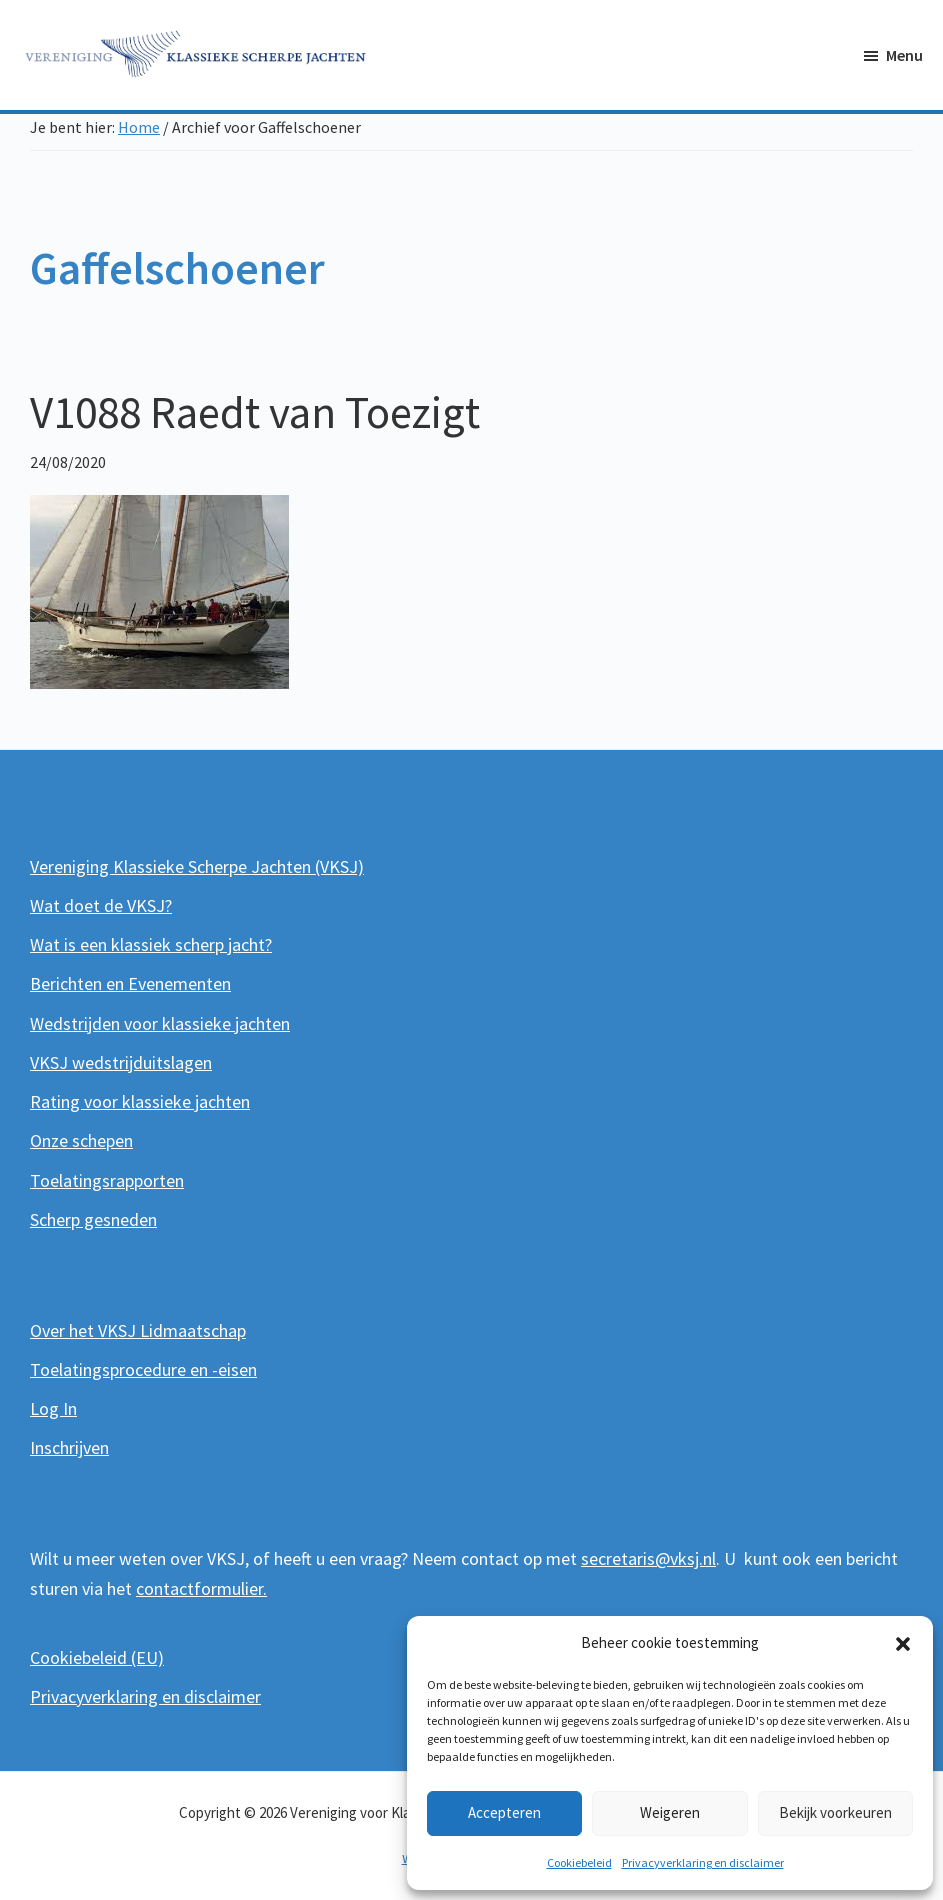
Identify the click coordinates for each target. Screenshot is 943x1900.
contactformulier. (201, 1588)
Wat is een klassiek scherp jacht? (151, 944)
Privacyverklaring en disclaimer (703, 1862)
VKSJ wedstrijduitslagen (121, 1062)
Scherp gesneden (93, 1219)
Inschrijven (69, 1447)
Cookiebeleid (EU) (97, 1657)
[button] (903, 1644)
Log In (53, 1408)
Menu (904, 55)
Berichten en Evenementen (130, 983)
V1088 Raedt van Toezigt (255, 412)
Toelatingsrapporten (107, 1180)
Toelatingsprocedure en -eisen (143, 1369)
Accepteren (504, 1812)
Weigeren (670, 1812)
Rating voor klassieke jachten (140, 1101)
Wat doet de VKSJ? (101, 905)
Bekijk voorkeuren (835, 1812)
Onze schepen (81, 1140)
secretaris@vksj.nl (648, 1558)
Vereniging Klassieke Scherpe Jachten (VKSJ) (197, 866)
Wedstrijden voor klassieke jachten (160, 1023)
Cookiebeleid (579, 1862)
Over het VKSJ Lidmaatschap (138, 1330)
